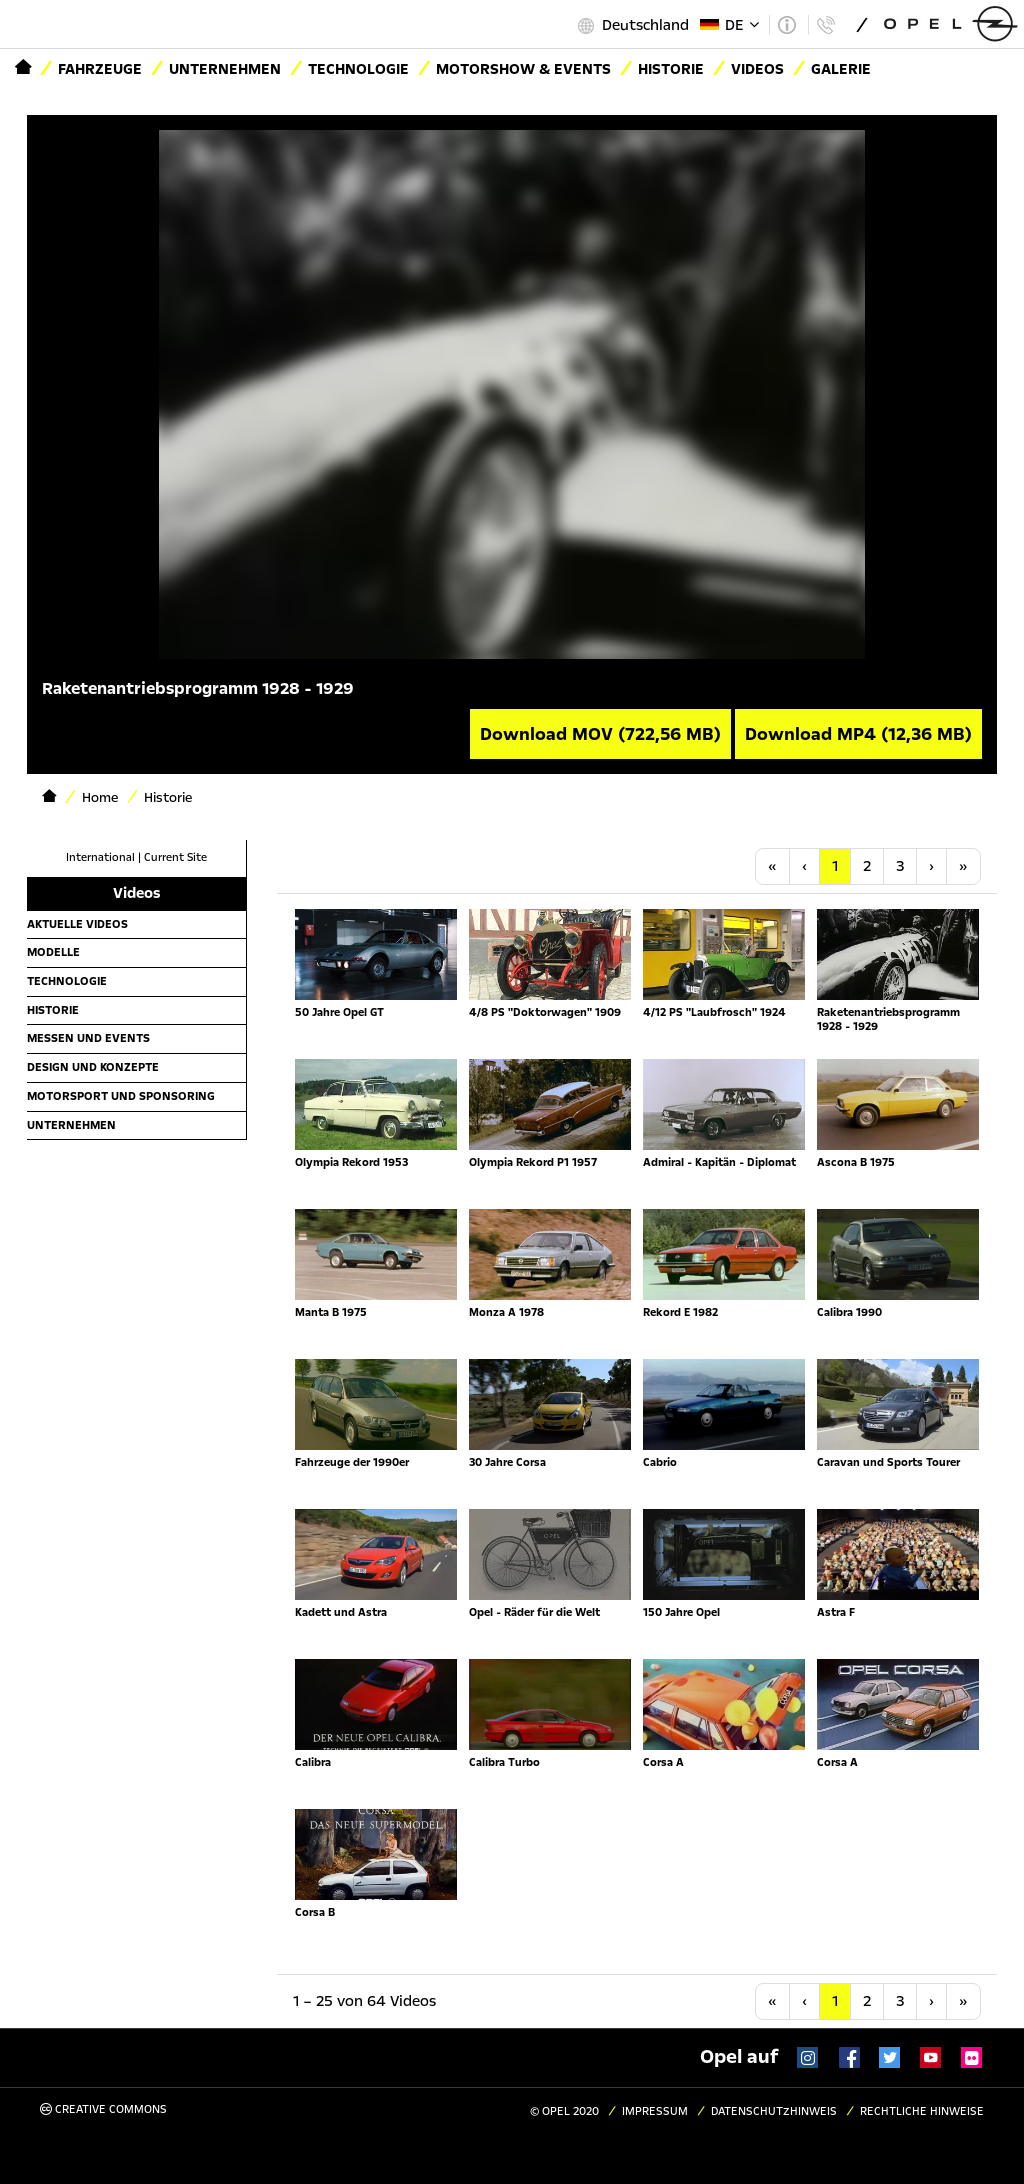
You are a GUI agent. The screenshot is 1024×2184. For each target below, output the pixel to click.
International (100, 857)
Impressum (655, 2111)
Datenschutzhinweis (774, 2111)
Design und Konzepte (93, 1067)
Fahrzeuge (100, 69)
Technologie (358, 69)
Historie (53, 1010)
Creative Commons (103, 2109)
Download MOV (600, 734)
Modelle (53, 952)
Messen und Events (88, 1038)
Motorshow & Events (523, 69)
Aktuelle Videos (77, 924)
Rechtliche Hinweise (922, 2111)
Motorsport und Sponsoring (121, 1096)
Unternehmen (225, 69)
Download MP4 (858, 734)
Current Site (175, 857)
